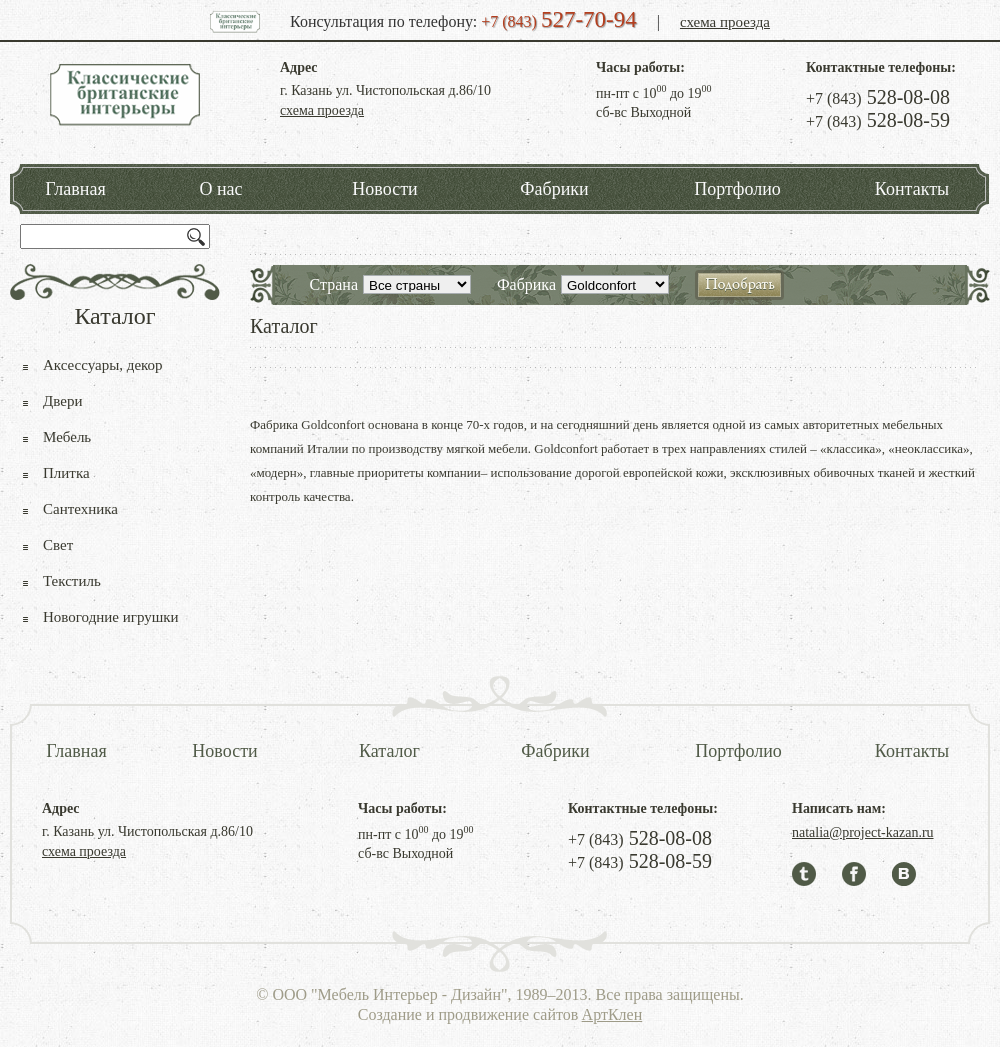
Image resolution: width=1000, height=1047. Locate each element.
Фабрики (554, 189)
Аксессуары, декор (103, 365)
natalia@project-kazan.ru (863, 832)
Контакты (912, 189)
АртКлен (612, 1014)
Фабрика (526, 284)
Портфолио (737, 189)
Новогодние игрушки (111, 617)
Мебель (67, 437)
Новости (384, 189)
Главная (75, 189)
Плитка (66, 473)
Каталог (389, 751)
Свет (58, 545)
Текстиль (72, 581)
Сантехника (80, 509)
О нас (220, 189)
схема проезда (725, 22)
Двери (62, 401)
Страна (334, 284)
